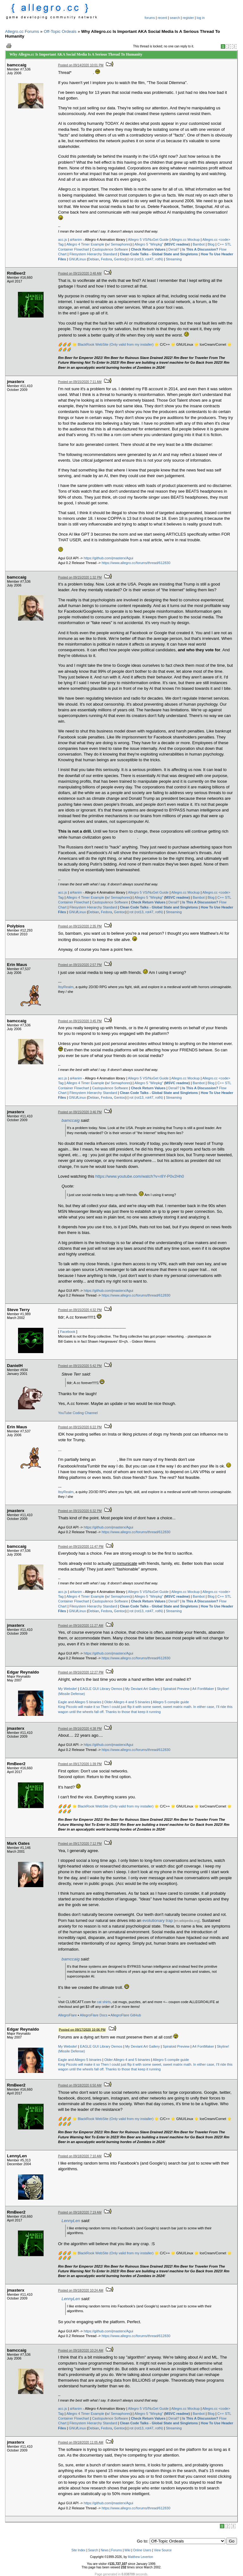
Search (93, 2550)
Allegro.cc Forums (22, 31)
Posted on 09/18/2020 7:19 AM (80, 2212)
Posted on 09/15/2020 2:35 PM (80, 926)
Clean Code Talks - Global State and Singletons (159, 254)
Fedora (106, 259)
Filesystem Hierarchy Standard (93, 254)
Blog (211, 244)
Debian (93, 259)
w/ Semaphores (118, 244)
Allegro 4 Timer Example (85, 244)
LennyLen (71, 2220)
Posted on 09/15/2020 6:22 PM (80, 1427)
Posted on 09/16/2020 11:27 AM (80, 1625)
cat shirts (104, 2002)
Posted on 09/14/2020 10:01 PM (80, 65)
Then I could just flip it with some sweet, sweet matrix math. (146, 1707)
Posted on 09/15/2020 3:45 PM (80, 1021)
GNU (73, 259)
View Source (162, 2550)
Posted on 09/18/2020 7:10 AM (80, 2156)
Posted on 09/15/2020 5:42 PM (80, 1366)
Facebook (67, 1332)
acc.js (62, 239)
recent (162, 18)
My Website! (67, 1689)
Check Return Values (148, 249)
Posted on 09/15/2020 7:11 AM (80, 382)
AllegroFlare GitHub (125, 2015)
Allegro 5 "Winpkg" (148, 244)
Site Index (78, 2550)
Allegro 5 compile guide (171, 1702)
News (105, 2550)
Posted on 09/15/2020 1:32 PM (80, 577)
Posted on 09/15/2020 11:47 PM (80, 1546)
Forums (116, 2550)
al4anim (76, 239)
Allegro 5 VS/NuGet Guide (148, 239)
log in (201, 18)
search (175, 18)
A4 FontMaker (203, 1689)
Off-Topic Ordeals (60, 31)
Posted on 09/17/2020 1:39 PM (80, 1764)
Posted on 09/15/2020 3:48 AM (80, 273)
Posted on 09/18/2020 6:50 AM (80, 2085)
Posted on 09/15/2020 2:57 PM (80, 965)
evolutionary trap (157, 1920)
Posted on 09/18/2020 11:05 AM (80, 2442)
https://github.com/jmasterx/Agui (109, 558)
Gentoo (119, 259)
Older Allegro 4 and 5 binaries (127, 1702)
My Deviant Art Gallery (142, 1689)
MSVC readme (177, 244)
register (188, 18)
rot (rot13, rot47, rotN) (146, 259)
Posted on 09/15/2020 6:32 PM (80, 1511)
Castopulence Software (110, 249)
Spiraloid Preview (176, 1689)
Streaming (174, 259)
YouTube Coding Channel (78, 1413)
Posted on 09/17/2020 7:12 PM (80, 1843)
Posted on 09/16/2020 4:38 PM (80, 1728)
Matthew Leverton (140, 2557)
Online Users (142, 2550)
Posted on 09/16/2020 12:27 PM (80, 1672)
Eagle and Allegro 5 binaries (80, 1702)
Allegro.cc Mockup (185, 239)
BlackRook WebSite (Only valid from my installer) (115, 344)
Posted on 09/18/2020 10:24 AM (80, 2290)
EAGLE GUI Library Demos (101, 1689)
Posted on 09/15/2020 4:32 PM (80, 1310)
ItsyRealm (66, 987)
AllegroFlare (67, 2015)
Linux (82, 259)
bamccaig (71, 1120)
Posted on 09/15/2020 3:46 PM (80, 1112)
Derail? (173, 249)
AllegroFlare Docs (93, 2015)
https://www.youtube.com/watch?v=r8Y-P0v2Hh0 (139, 1176)
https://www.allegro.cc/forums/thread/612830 (136, 563)
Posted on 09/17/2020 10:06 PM (82, 2029)
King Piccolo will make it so (79, 1707)
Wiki (127, 2550)
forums (150, 18)
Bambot (199, 244)
